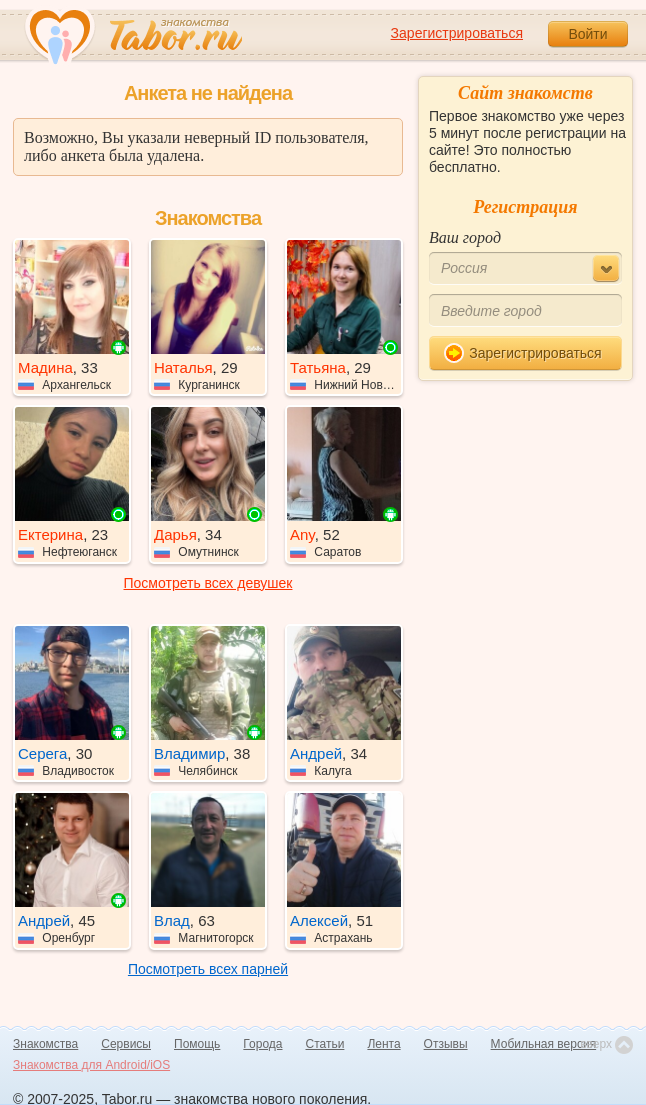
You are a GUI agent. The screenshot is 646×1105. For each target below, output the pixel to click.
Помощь (197, 1044)
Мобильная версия (544, 1044)
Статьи (325, 1044)
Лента (383, 1044)
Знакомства (45, 1044)
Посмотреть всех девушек (208, 583)
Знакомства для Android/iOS (91, 1065)
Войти (587, 34)
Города (262, 1044)
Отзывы (446, 1044)
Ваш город (465, 237)
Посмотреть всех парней (208, 969)
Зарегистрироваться (457, 33)
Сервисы (126, 1044)
